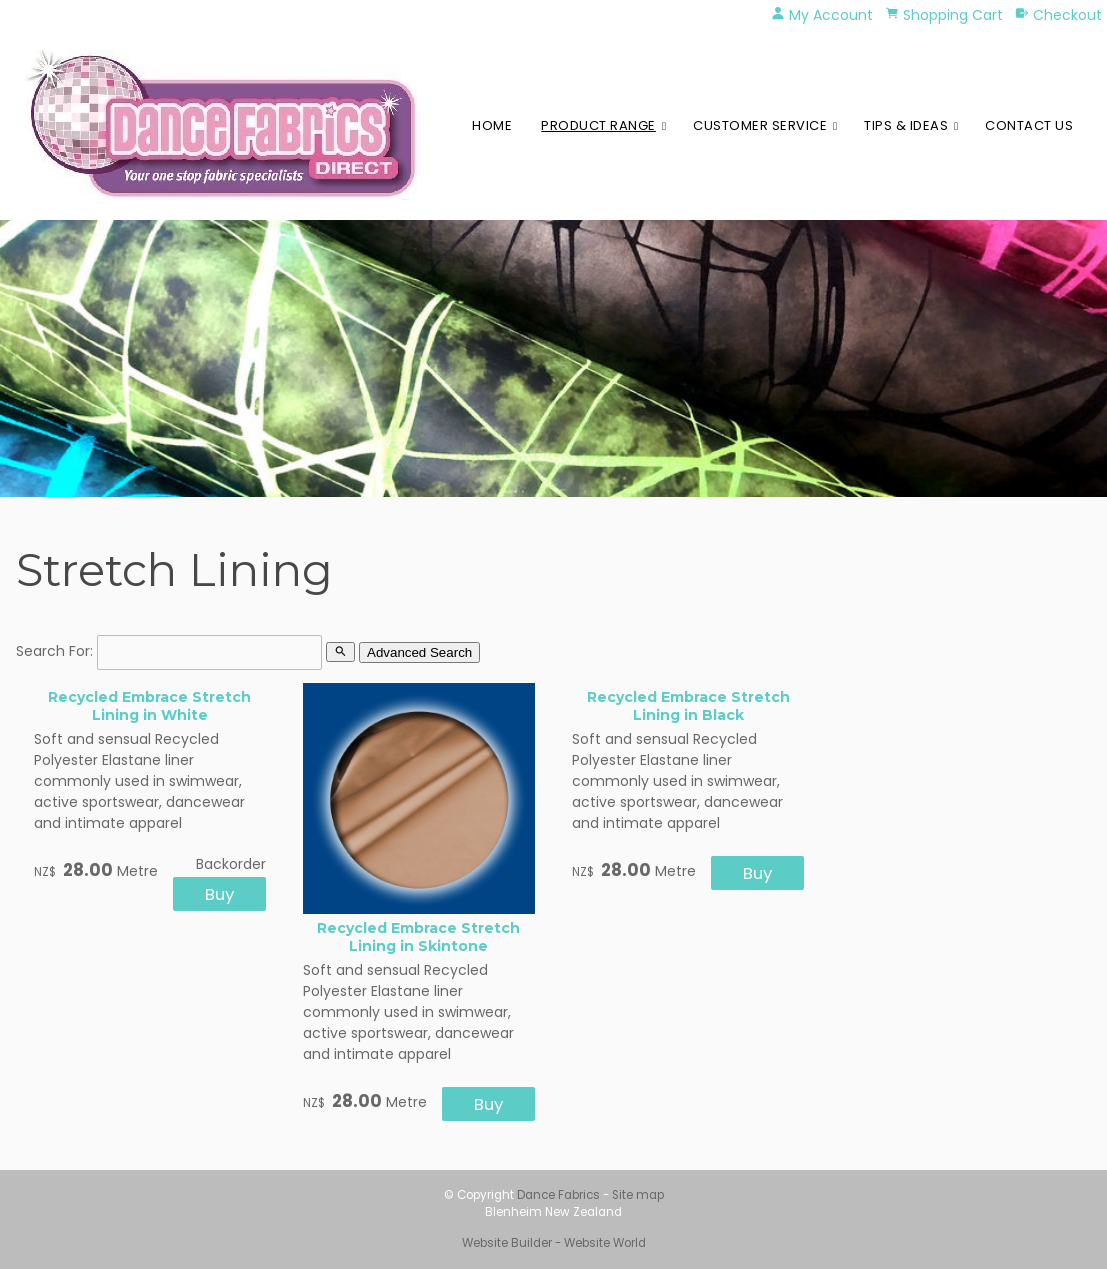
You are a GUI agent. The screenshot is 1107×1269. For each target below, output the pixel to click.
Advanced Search (419, 652)
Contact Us (1029, 125)
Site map (638, 1195)
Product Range (598, 125)
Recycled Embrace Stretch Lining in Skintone (418, 937)
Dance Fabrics (558, 1195)
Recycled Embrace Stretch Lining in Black (688, 706)
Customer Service (760, 125)
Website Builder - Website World (554, 1243)
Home (492, 125)
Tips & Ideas (906, 125)
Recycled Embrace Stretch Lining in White (149, 706)
